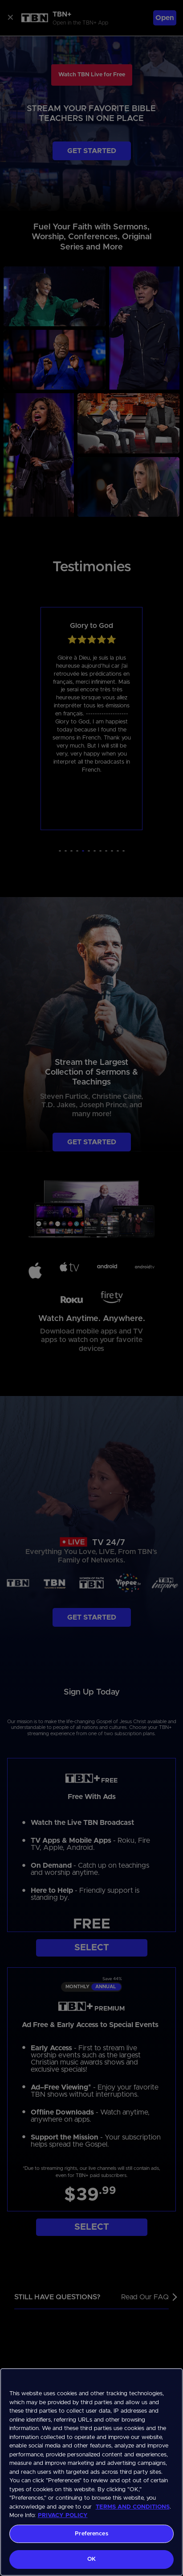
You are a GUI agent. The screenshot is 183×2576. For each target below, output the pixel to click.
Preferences (91, 2534)
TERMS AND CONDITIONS (133, 2507)
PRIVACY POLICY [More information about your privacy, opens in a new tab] (63, 2515)
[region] (91, 2472)
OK (91, 2559)
